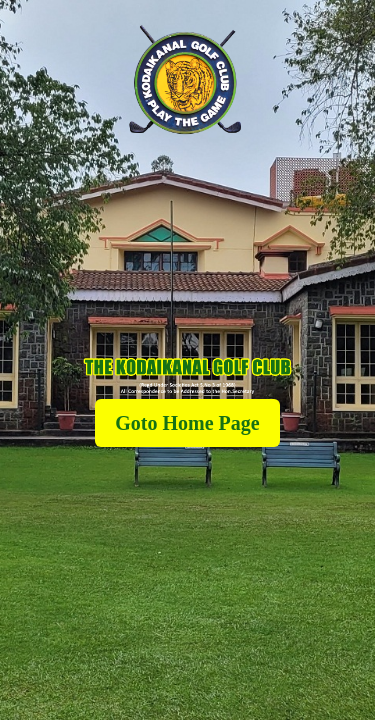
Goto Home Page (187, 423)
